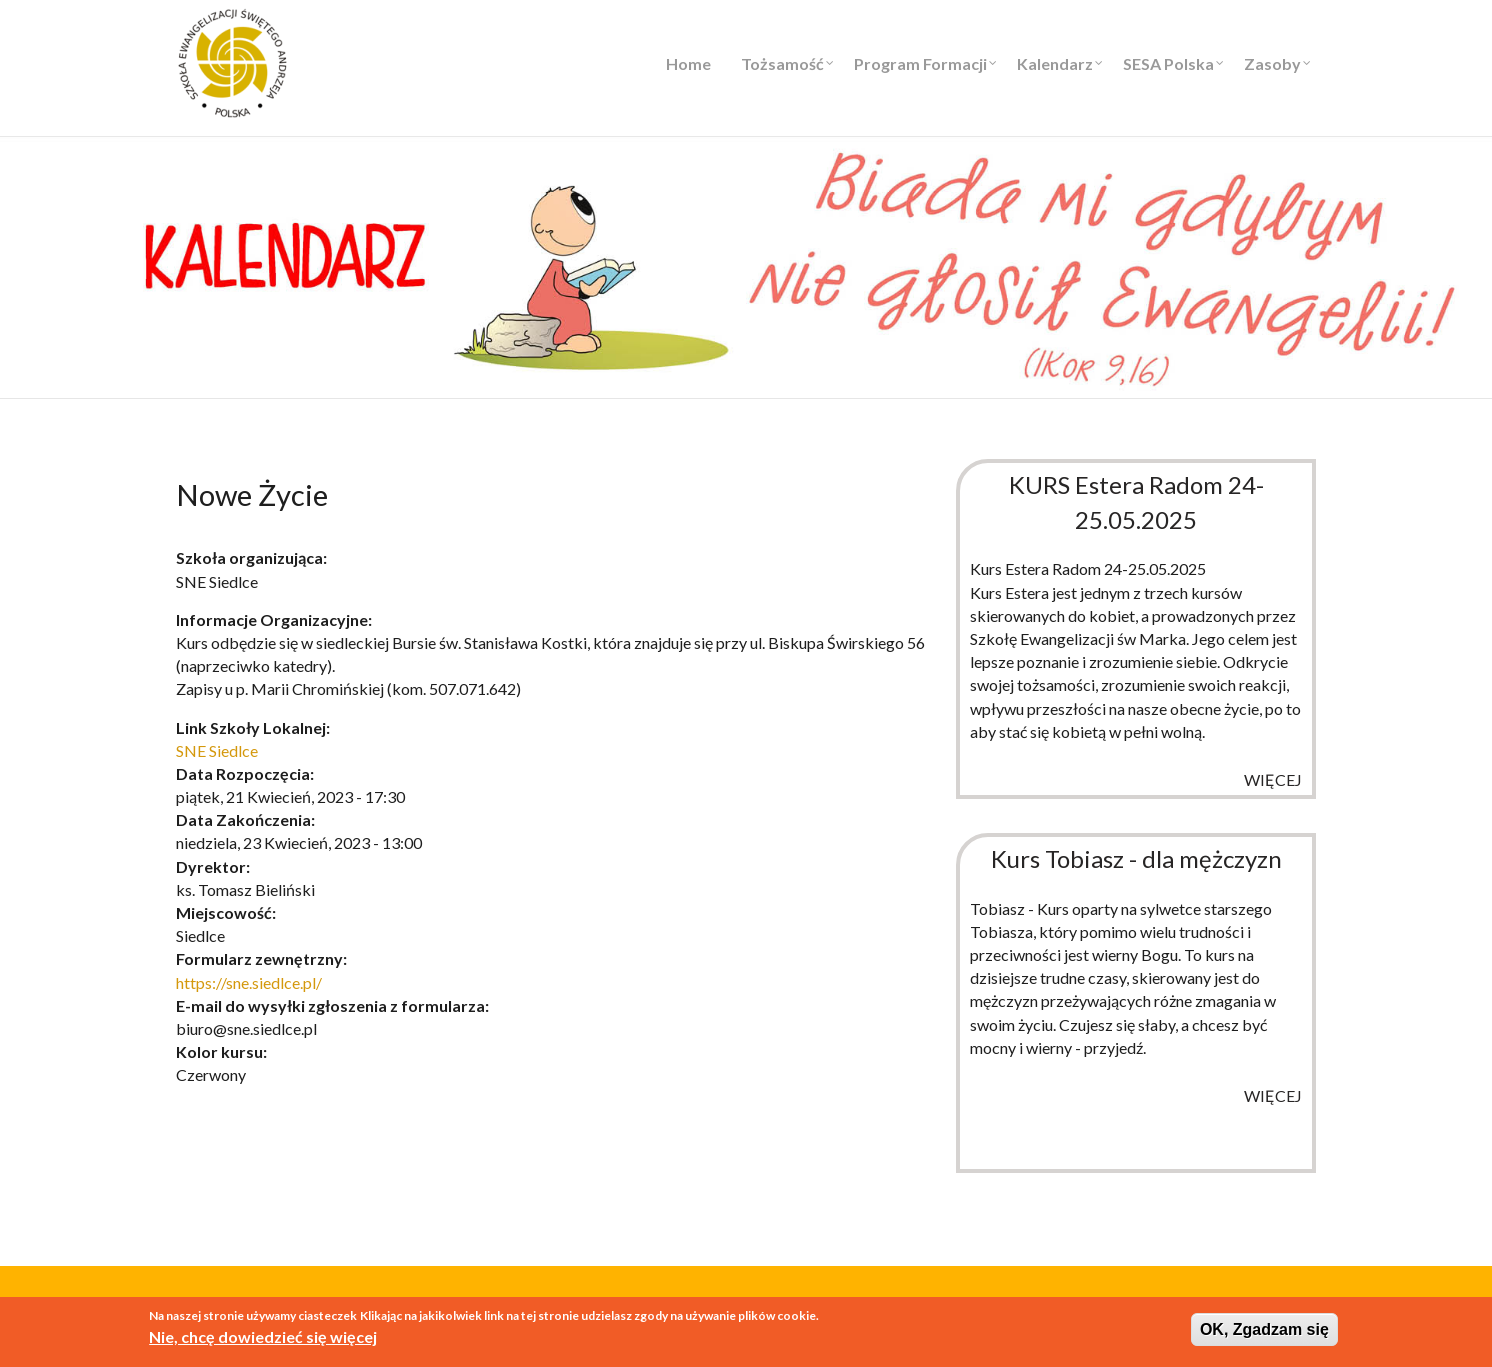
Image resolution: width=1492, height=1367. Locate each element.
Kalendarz (1055, 63)
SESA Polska (1168, 63)
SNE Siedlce (217, 750)
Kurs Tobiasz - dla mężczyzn (1136, 858)
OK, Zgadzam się (1264, 1330)
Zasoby (1272, 63)
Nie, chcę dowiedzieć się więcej (263, 1338)
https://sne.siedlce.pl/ (249, 982)
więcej (1273, 779)
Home (688, 63)
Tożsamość (782, 63)
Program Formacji (920, 63)
